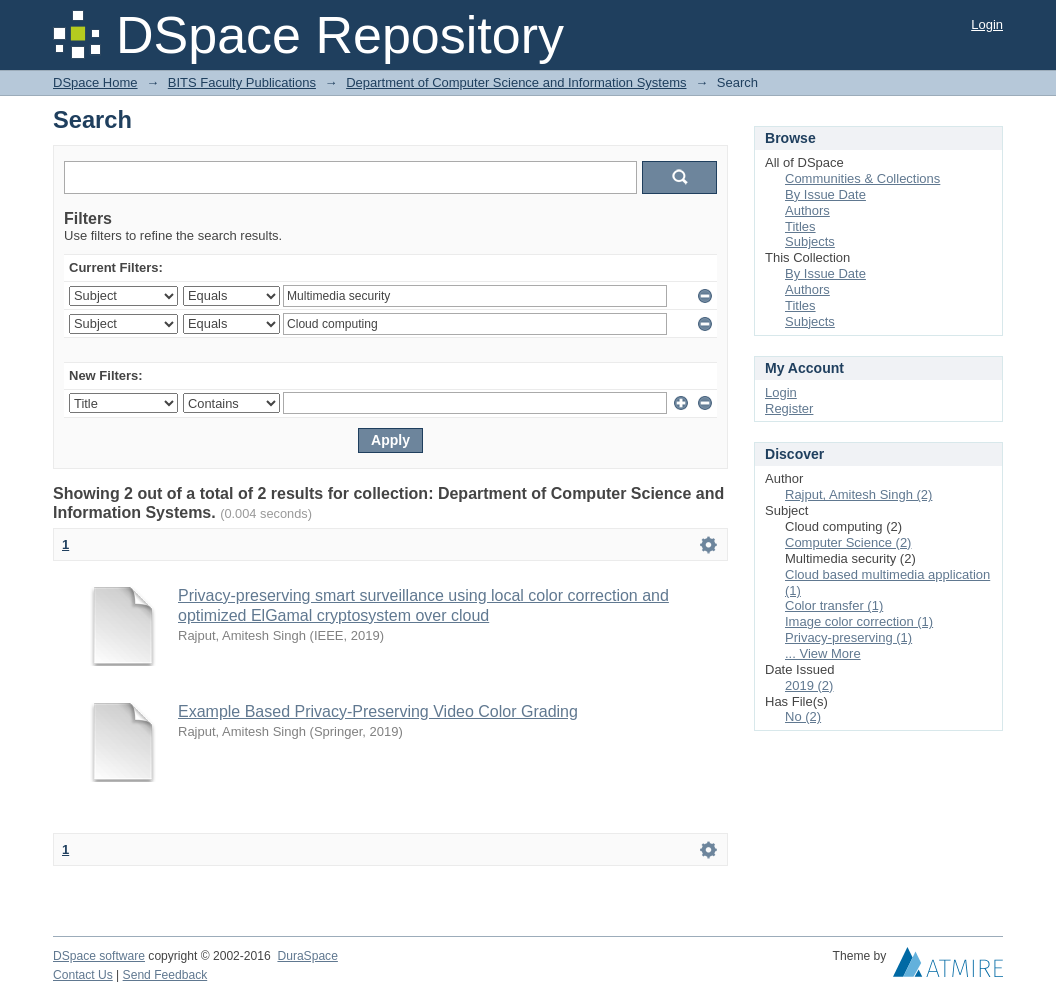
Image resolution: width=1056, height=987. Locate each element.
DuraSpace (307, 956)
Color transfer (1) (834, 605)
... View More (823, 653)
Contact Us (83, 975)
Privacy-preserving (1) (848, 637)
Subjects (810, 241)
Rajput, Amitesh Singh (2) (858, 494)
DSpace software (99, 956)
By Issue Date (825, 194)
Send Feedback (165, 975)
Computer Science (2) (848, 542)
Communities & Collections (862, 178)
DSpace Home (95, 82)
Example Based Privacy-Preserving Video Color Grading (378, 711)
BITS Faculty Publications (242, 82)
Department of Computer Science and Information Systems (516, 82)
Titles (800, 226)
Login (987, 24)
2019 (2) (809, 685)
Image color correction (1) (859, 621)
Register (789, 408)
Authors (807, 210)
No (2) (803, 716)
